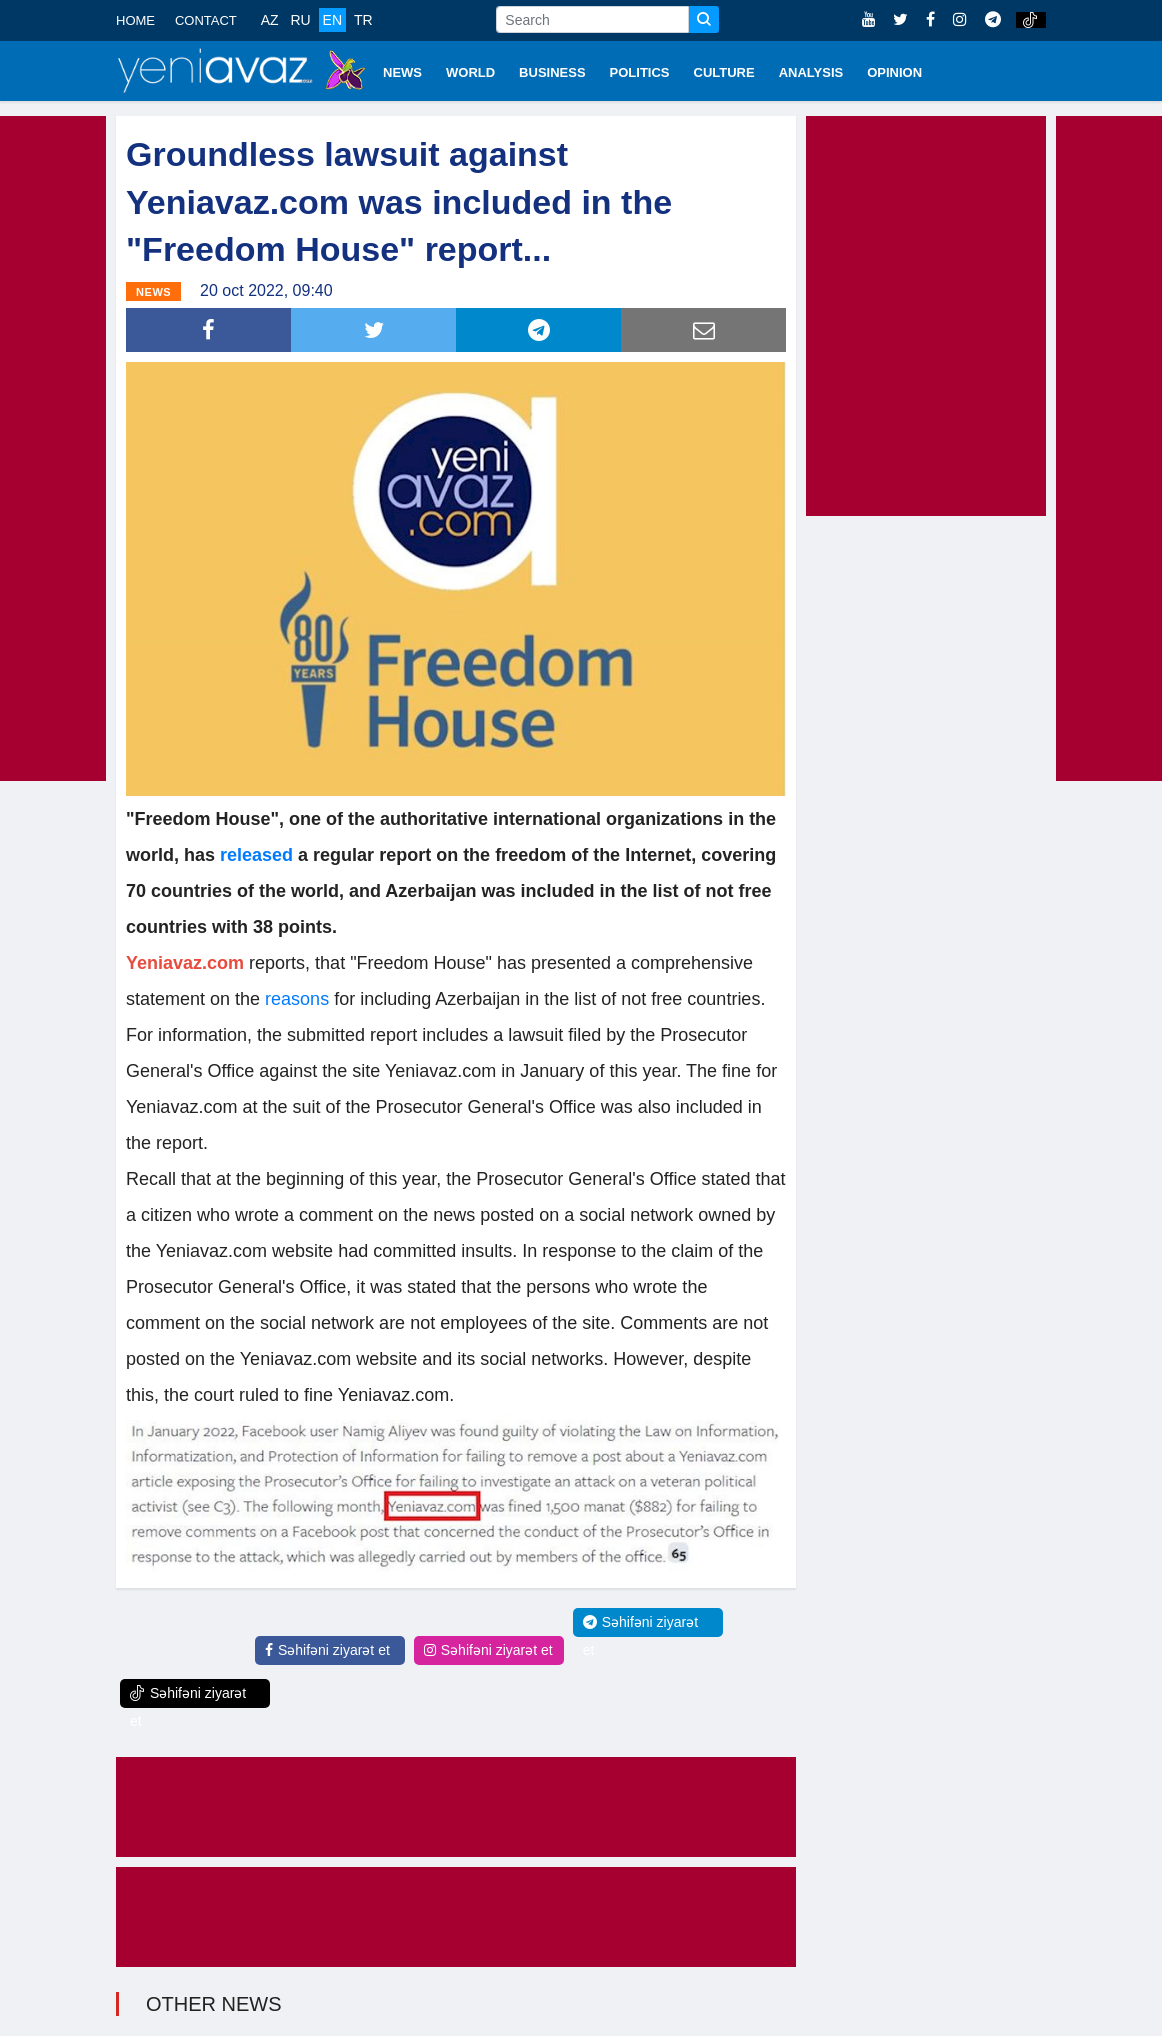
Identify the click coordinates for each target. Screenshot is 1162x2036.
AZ (270, 20)
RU (300, 20)
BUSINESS (552, 72)
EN (332, 20)
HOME (135, 20)
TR (363, 20)
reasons (297, 999)
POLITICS (640, 72)
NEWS (402, 72)
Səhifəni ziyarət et (327, 1650)
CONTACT (206, 20)
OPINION (894, 72)
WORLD (470, 72)
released (259, 855)
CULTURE (724, 72)
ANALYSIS (811, 72)
